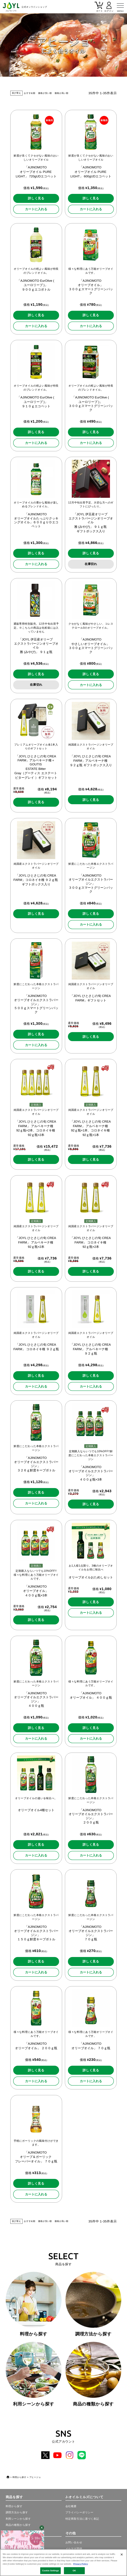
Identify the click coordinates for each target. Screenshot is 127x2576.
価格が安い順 (45, 93)
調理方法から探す (17, 2512)
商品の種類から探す (18, 2524)
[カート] (99, 9)
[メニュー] (120, 6)
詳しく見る (36, 198)
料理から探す (19, 2477)
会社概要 (71, 2506)
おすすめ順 (29, 93)
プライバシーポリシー (79, 2512)
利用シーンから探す (18, 2518)
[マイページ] (109, 9)
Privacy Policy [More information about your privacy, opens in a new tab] (80, 2564)
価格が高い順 (61, 93)
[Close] (121, 2554)
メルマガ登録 (73, 2548)
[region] (63, 2562)
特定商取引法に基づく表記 (82, 2518)
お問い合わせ (73, 2542)
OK (74, 2570)
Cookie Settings (50, 2570)
